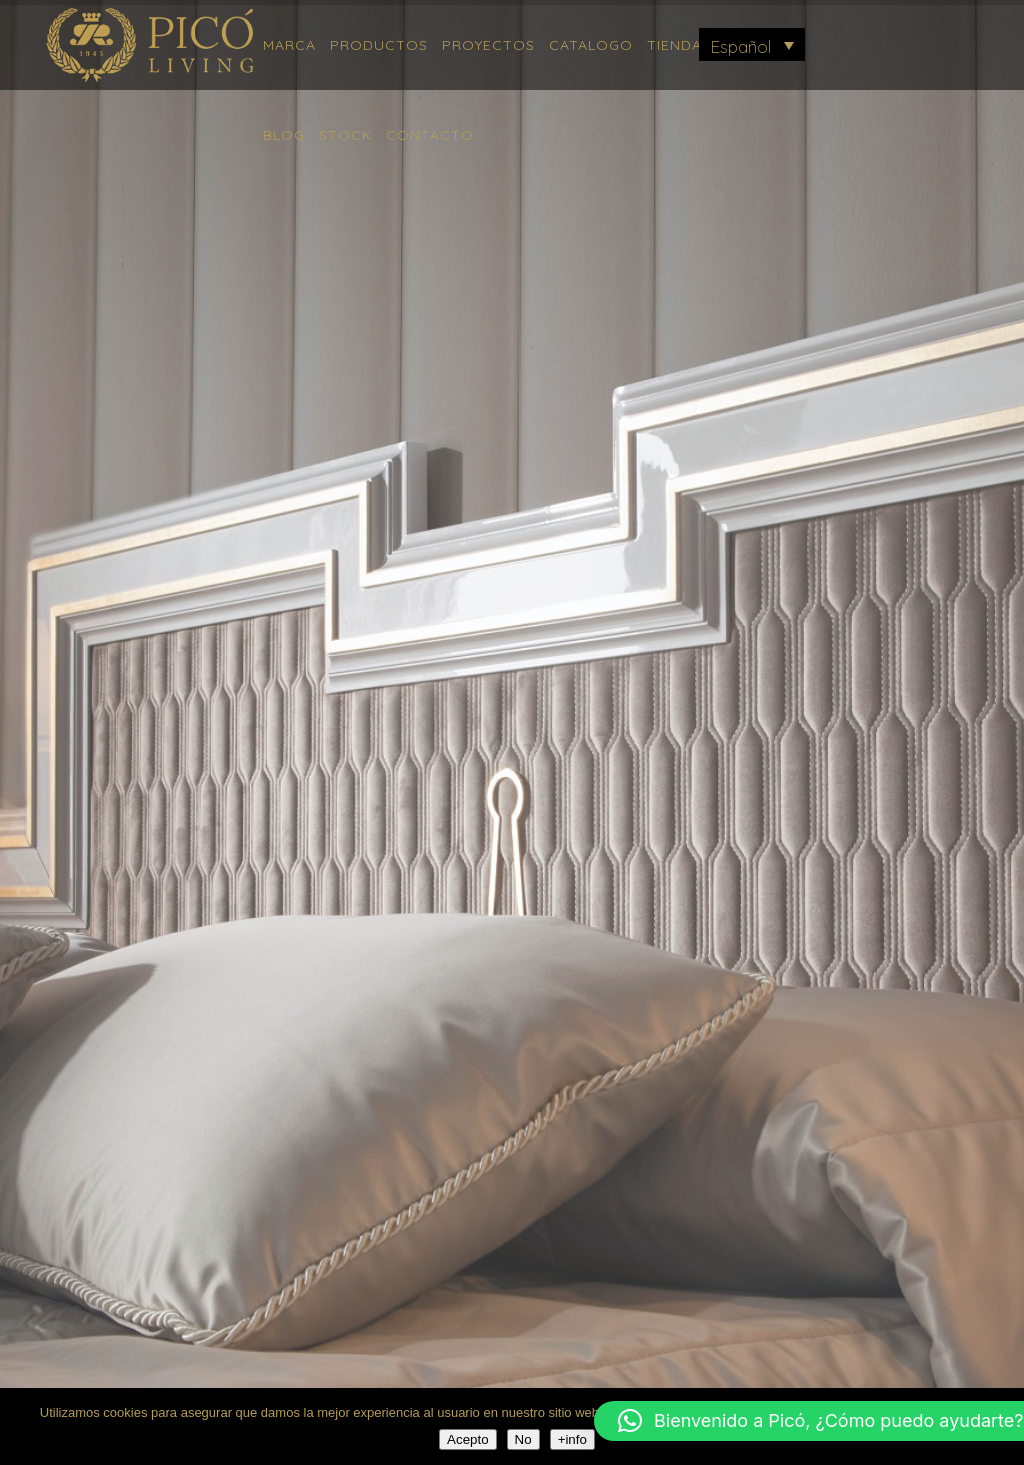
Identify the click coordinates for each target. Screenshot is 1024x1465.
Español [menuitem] (740, 46)
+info (572, 1439)
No (523, 1439)
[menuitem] (752, 44)
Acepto (468, 1439)
